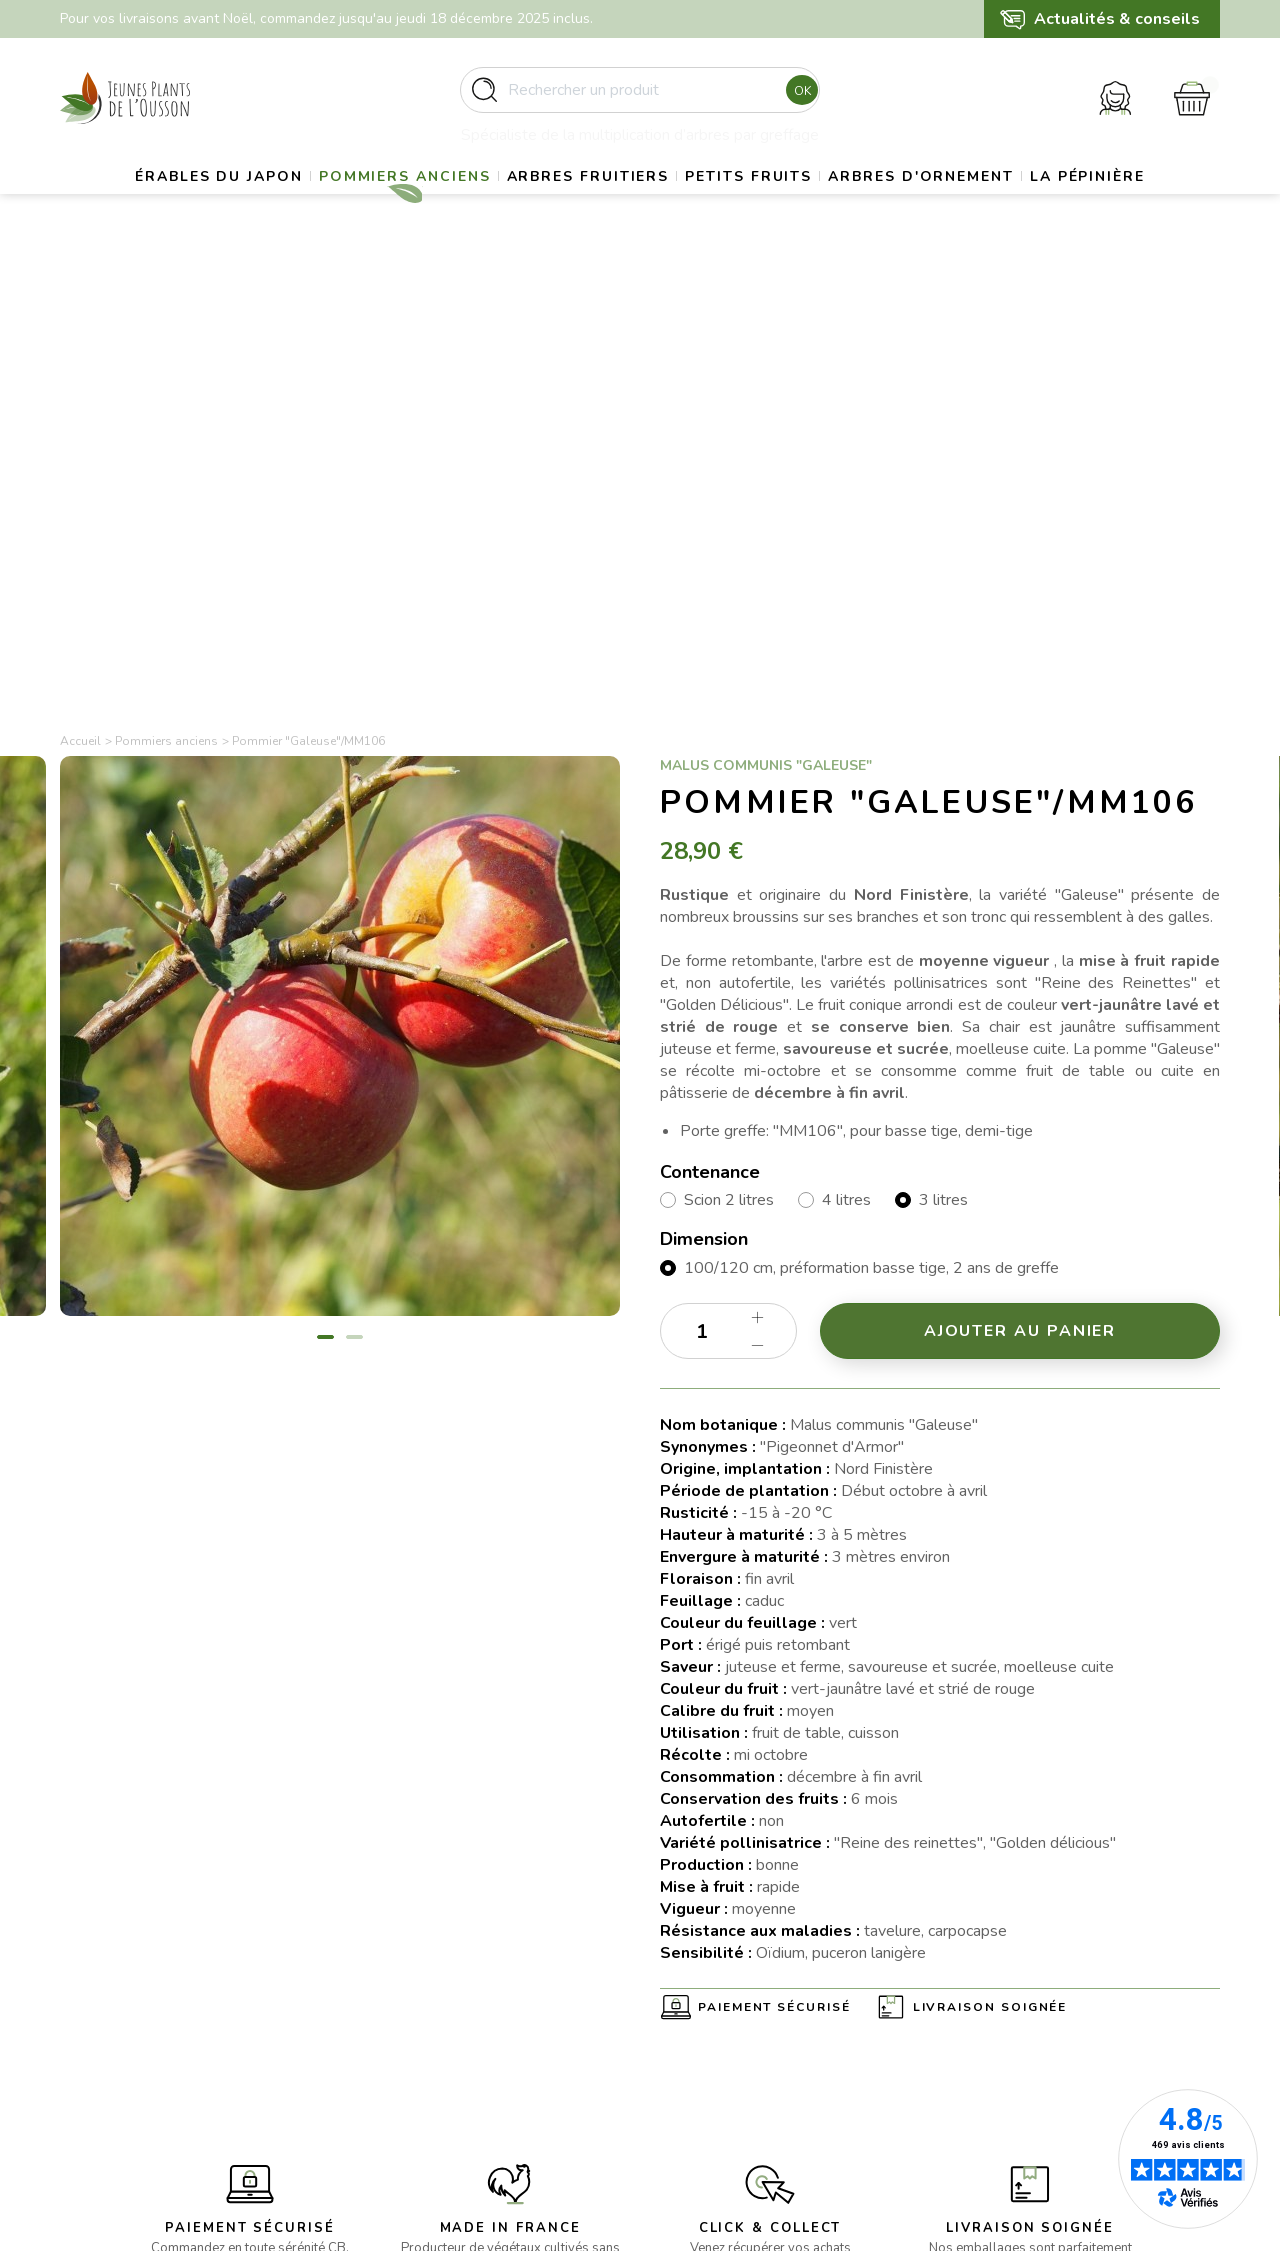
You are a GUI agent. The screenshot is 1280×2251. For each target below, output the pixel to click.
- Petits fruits (401, 2053)
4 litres (846, 758)
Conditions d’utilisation (732, 2029)
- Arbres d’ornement (424, 2077)
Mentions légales (714, 2005)
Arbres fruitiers (653, 205)
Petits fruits (836, 205)
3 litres (943, 758)
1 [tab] (325, 894)
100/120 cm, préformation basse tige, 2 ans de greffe (871, 825)
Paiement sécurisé (774, 1564)
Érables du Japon (240, 205)
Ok (796, 99)
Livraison (688, 1980)
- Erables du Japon (419, 1956)
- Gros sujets (401, 1980)
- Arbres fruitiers (413, 2029)
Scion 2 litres (729, 758)
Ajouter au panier (1020, 888)
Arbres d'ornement (1032, 205)
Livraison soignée (990, 1564)
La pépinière (639, 255)
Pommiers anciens (448, 205)
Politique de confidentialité (745, 2077)
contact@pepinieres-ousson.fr (156, 2079)
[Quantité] (728, 888)
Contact (685, 2102)
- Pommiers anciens (422, 2005)
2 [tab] (354, 894)
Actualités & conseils (1117, 19)
